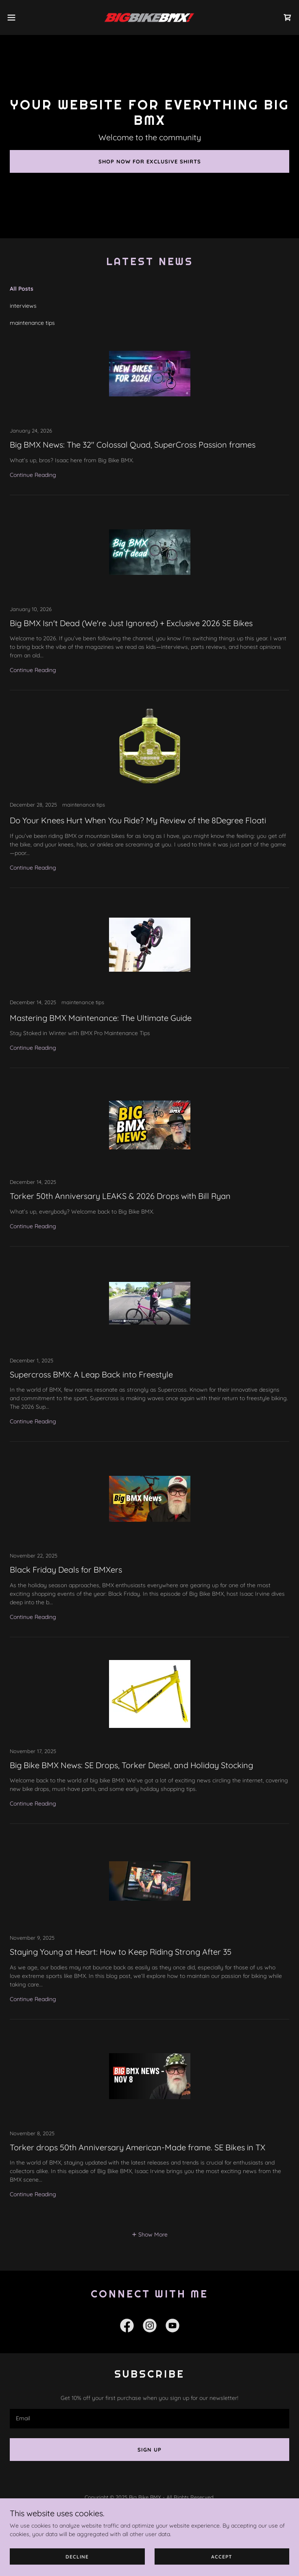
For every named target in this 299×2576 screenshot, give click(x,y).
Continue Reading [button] (33, 475)
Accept (221, 2557)
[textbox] (149, 2418)
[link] (149, 17)
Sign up (149, 2449)
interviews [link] (23, 305)
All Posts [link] (21, 288)
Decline (77, 2557)
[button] (25, 17)
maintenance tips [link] (32, 322)
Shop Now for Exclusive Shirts (149, 161)
